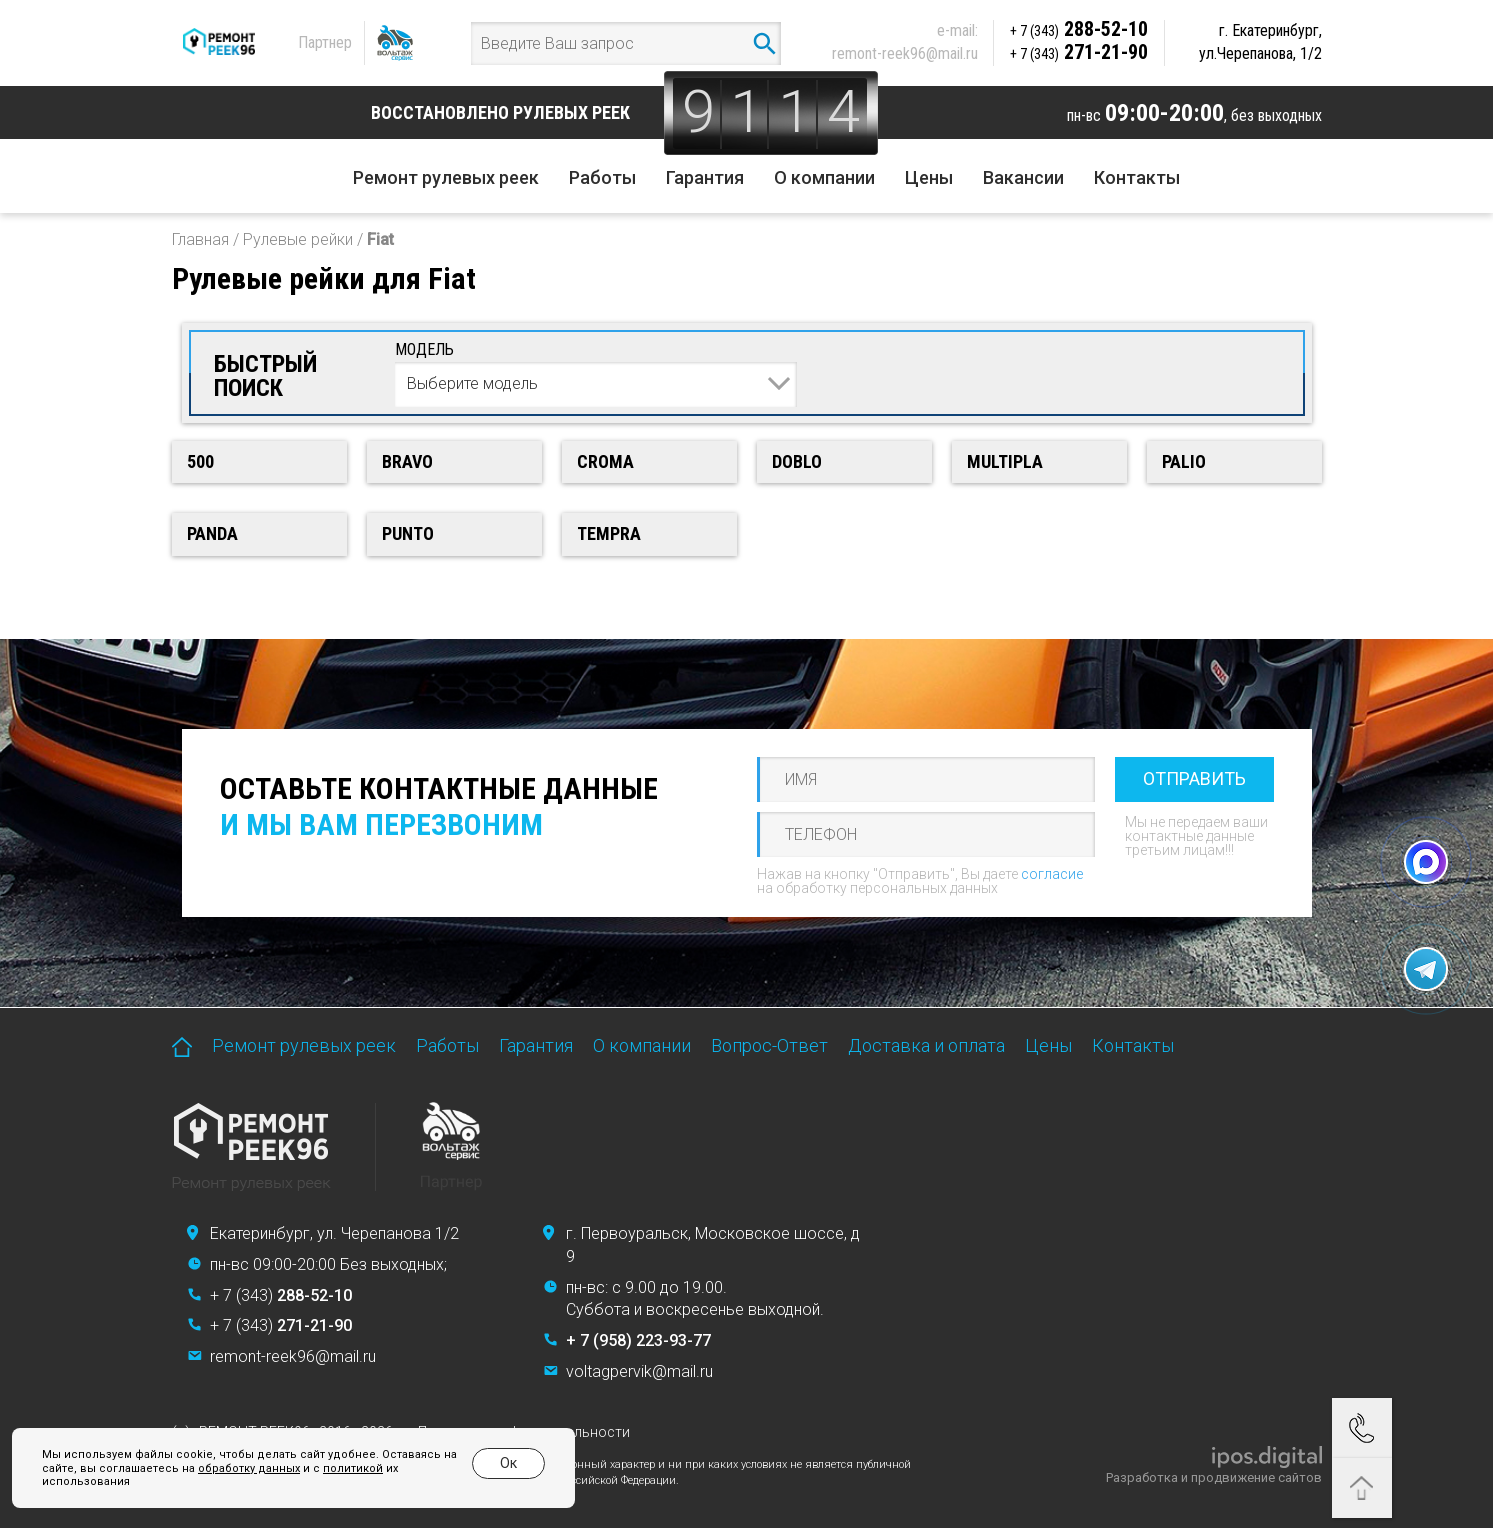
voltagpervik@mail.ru (639, 1371)
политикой (353, 1468)
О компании (824, 177)
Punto (408, 533)
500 (200, 461)
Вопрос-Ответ (769, 1045)
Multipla (1005, 461)
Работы (602, 177)
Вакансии (1023, 177)
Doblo (797, 461)
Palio (1184, 461)
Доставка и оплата (926, 1045)
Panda (212, 533)
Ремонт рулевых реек (446, 177)
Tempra (609, 533)
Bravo (407, 461)
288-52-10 (1079, 29)
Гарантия (705, 177)
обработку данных (249, 1468)
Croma (605, 461)
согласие (1052, 874)
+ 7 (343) (281, 1295)
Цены (929, 177)
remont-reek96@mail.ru (905, 53)
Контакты (1137, 177)
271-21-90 (1079, 52)
